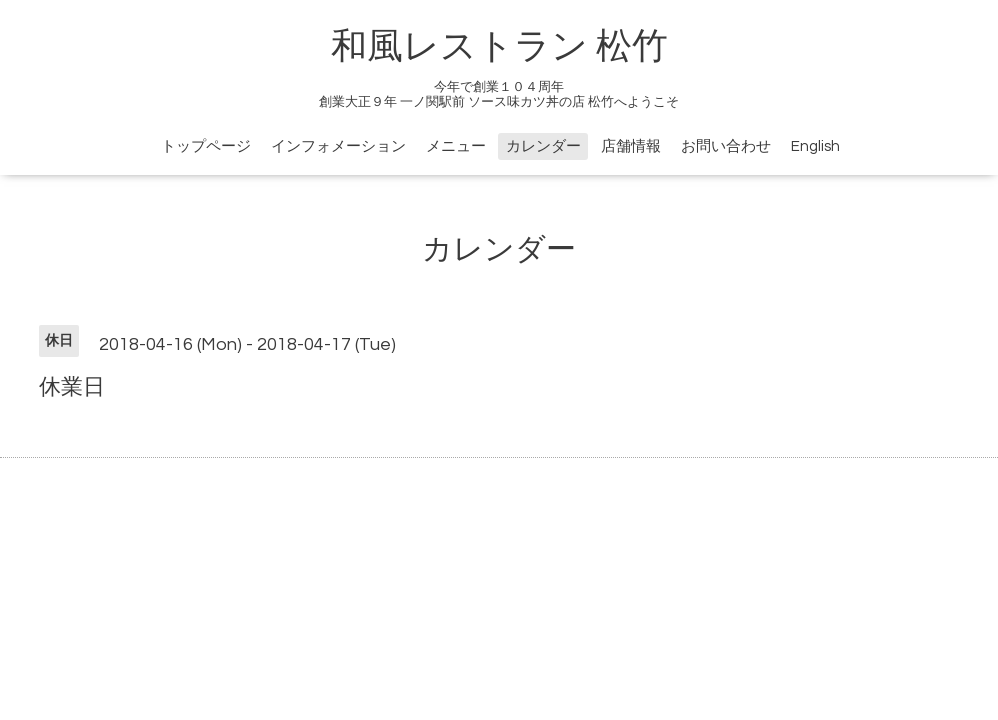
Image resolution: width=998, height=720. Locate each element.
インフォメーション (338, 146)
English (815, 146)
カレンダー (543, 146)
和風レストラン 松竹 (499, 47)
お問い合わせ (726, 146)
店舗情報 (631, 146)
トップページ (206, 146)
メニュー (456, 146)
